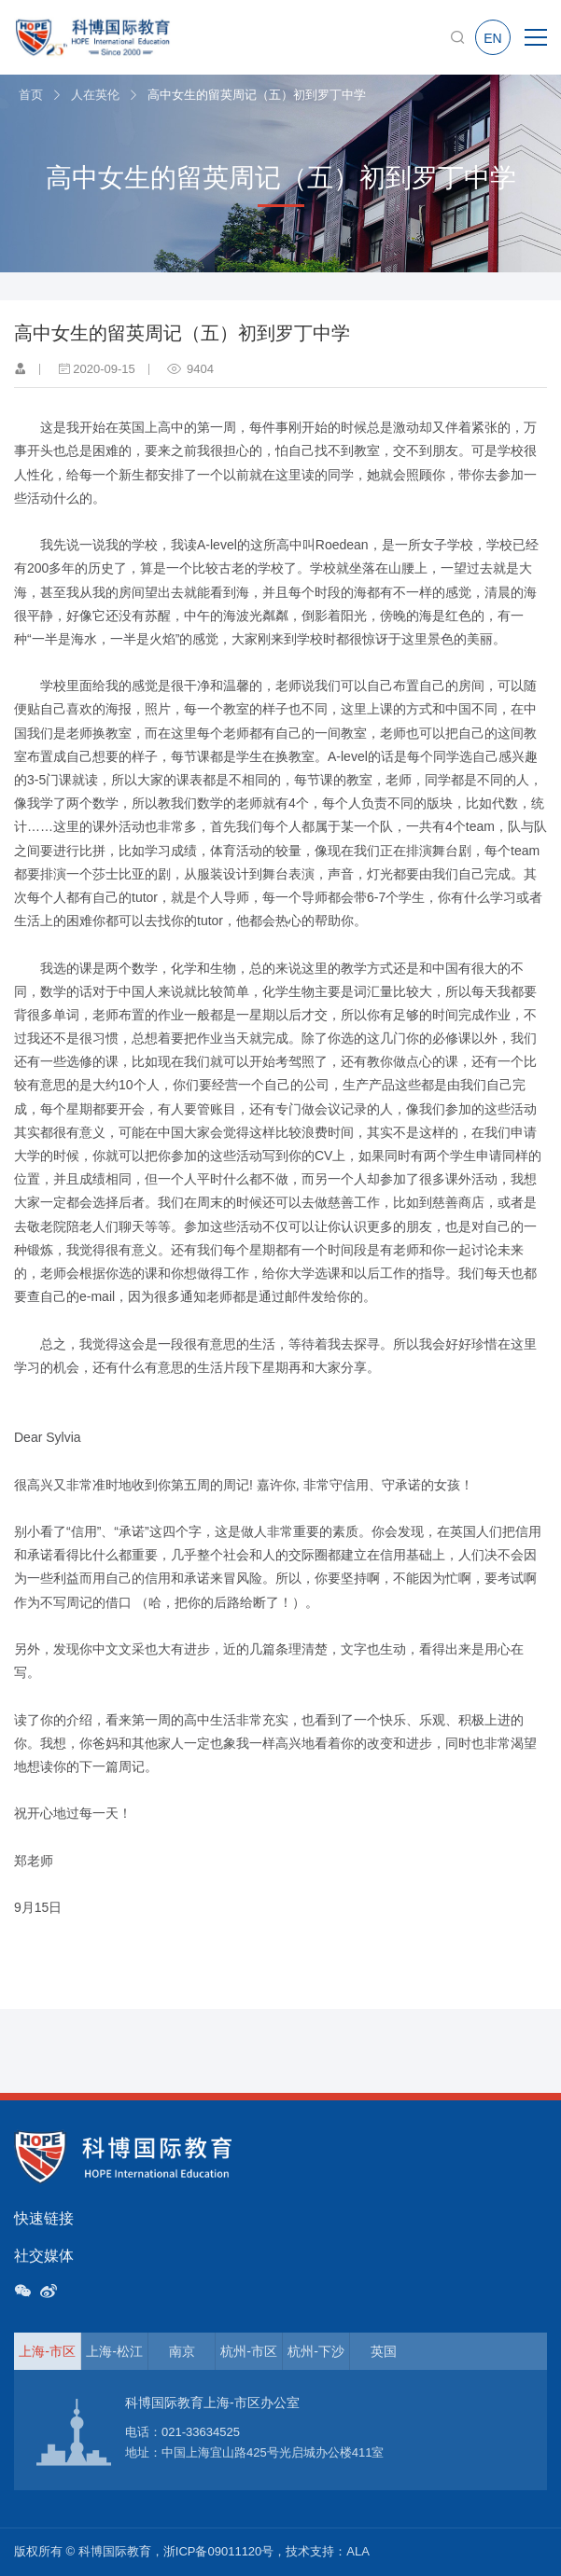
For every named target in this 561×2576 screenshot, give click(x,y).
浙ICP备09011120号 (218, 2551)
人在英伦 (95, 95)
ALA (358, 2551)
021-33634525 (200, 2432)
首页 (31, 95)
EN (492, 38)
